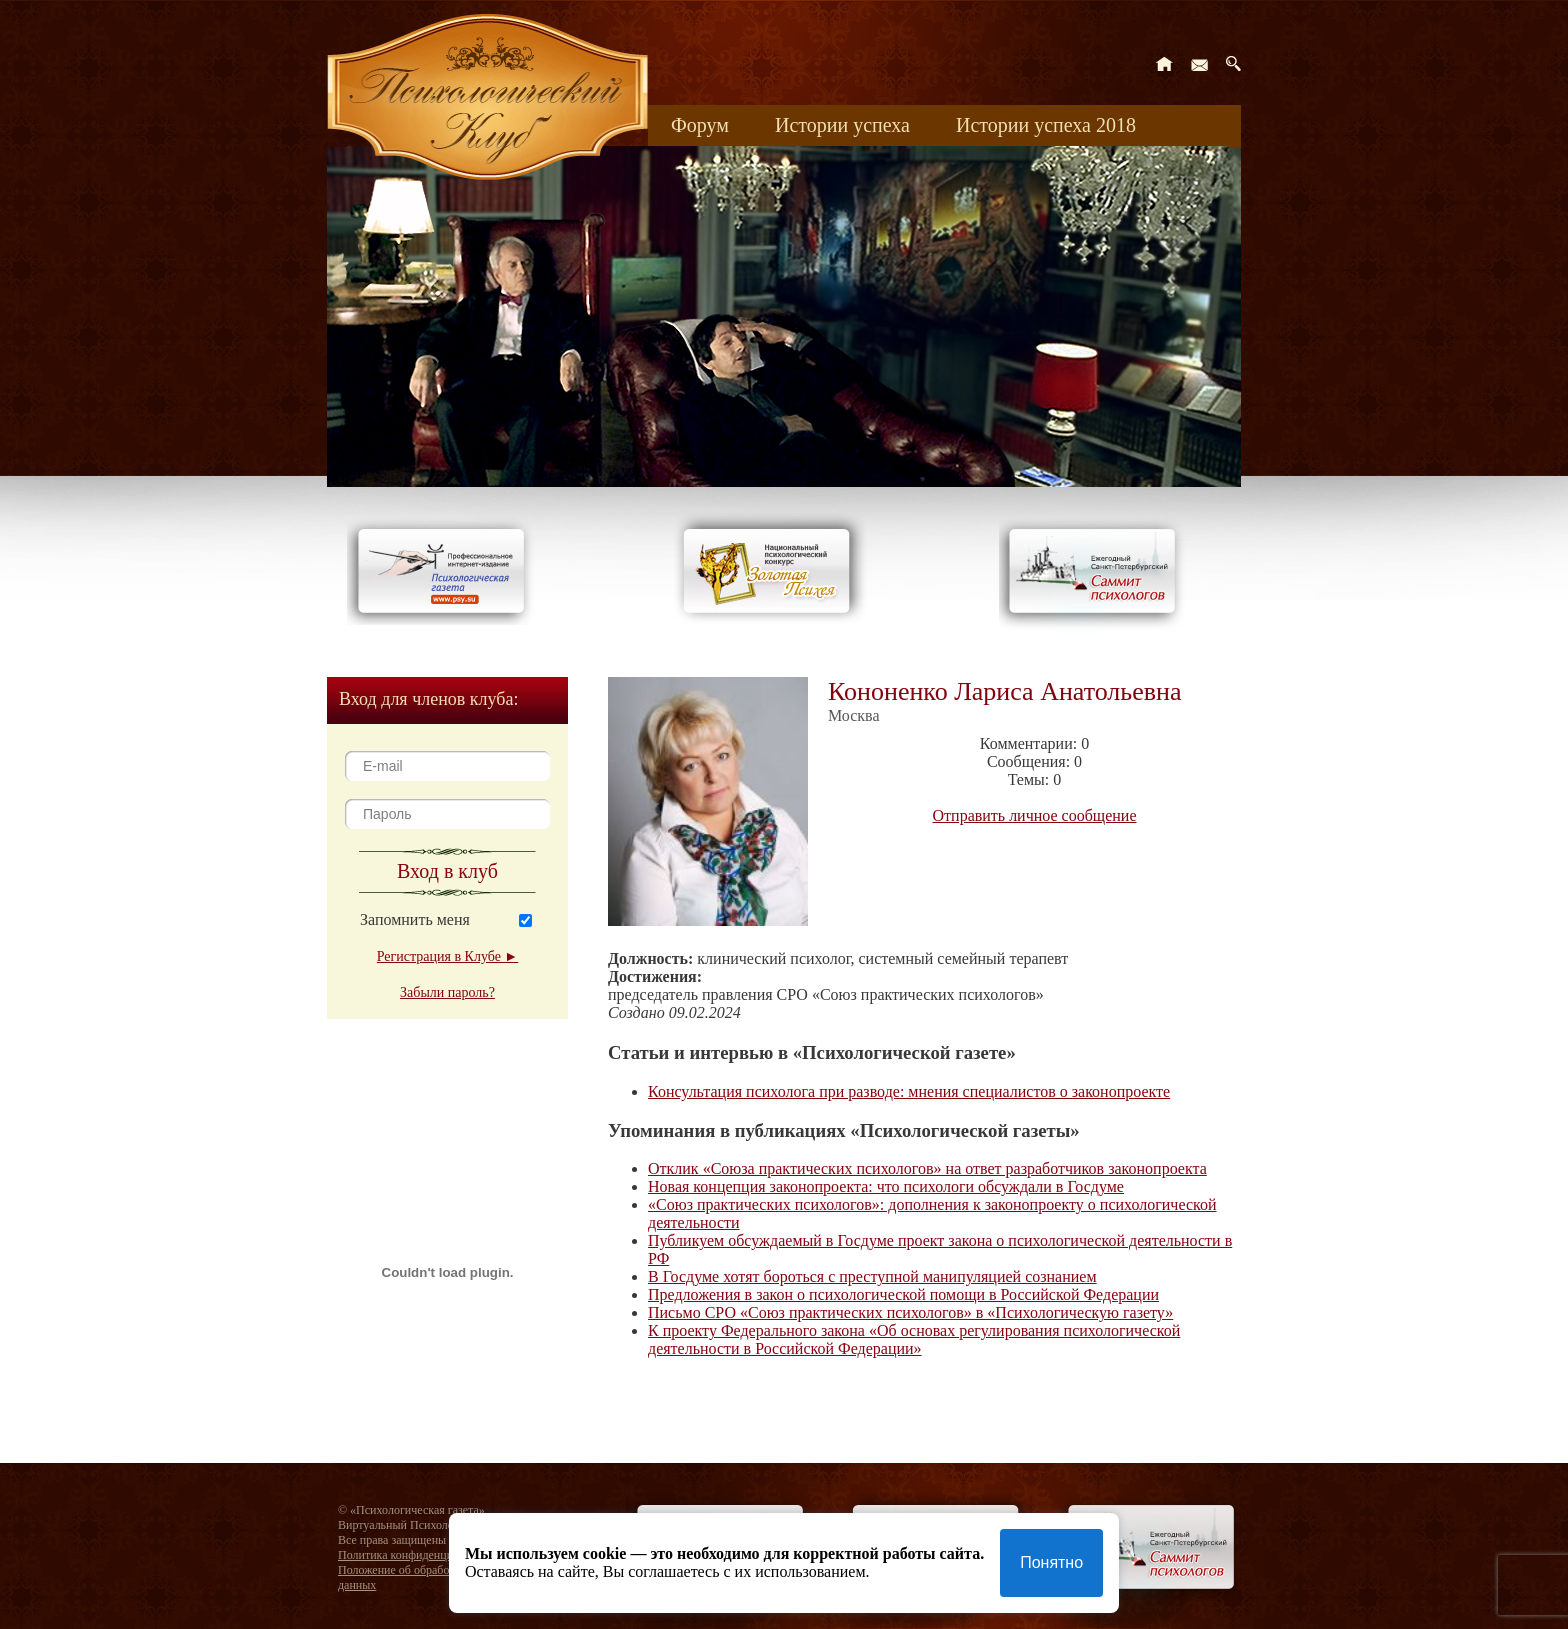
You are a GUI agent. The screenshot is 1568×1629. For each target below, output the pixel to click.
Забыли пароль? (447, 992)
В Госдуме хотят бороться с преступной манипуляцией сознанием (872, 1276)
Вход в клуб (447, 871)
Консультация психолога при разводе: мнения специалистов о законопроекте (909, 1091)
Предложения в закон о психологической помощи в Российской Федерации (903, 1294)
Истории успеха (842, 125)
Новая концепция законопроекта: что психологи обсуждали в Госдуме (886, 1186)
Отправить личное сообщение (1035, 815)
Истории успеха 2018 (1046, 125)
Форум (700, 125)
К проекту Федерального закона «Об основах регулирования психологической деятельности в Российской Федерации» (914, 1339)
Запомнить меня (415, 919)
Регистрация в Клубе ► (447, 956)
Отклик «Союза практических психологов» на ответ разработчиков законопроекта (927, 1168)
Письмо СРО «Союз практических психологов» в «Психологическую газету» (910, 1312)
